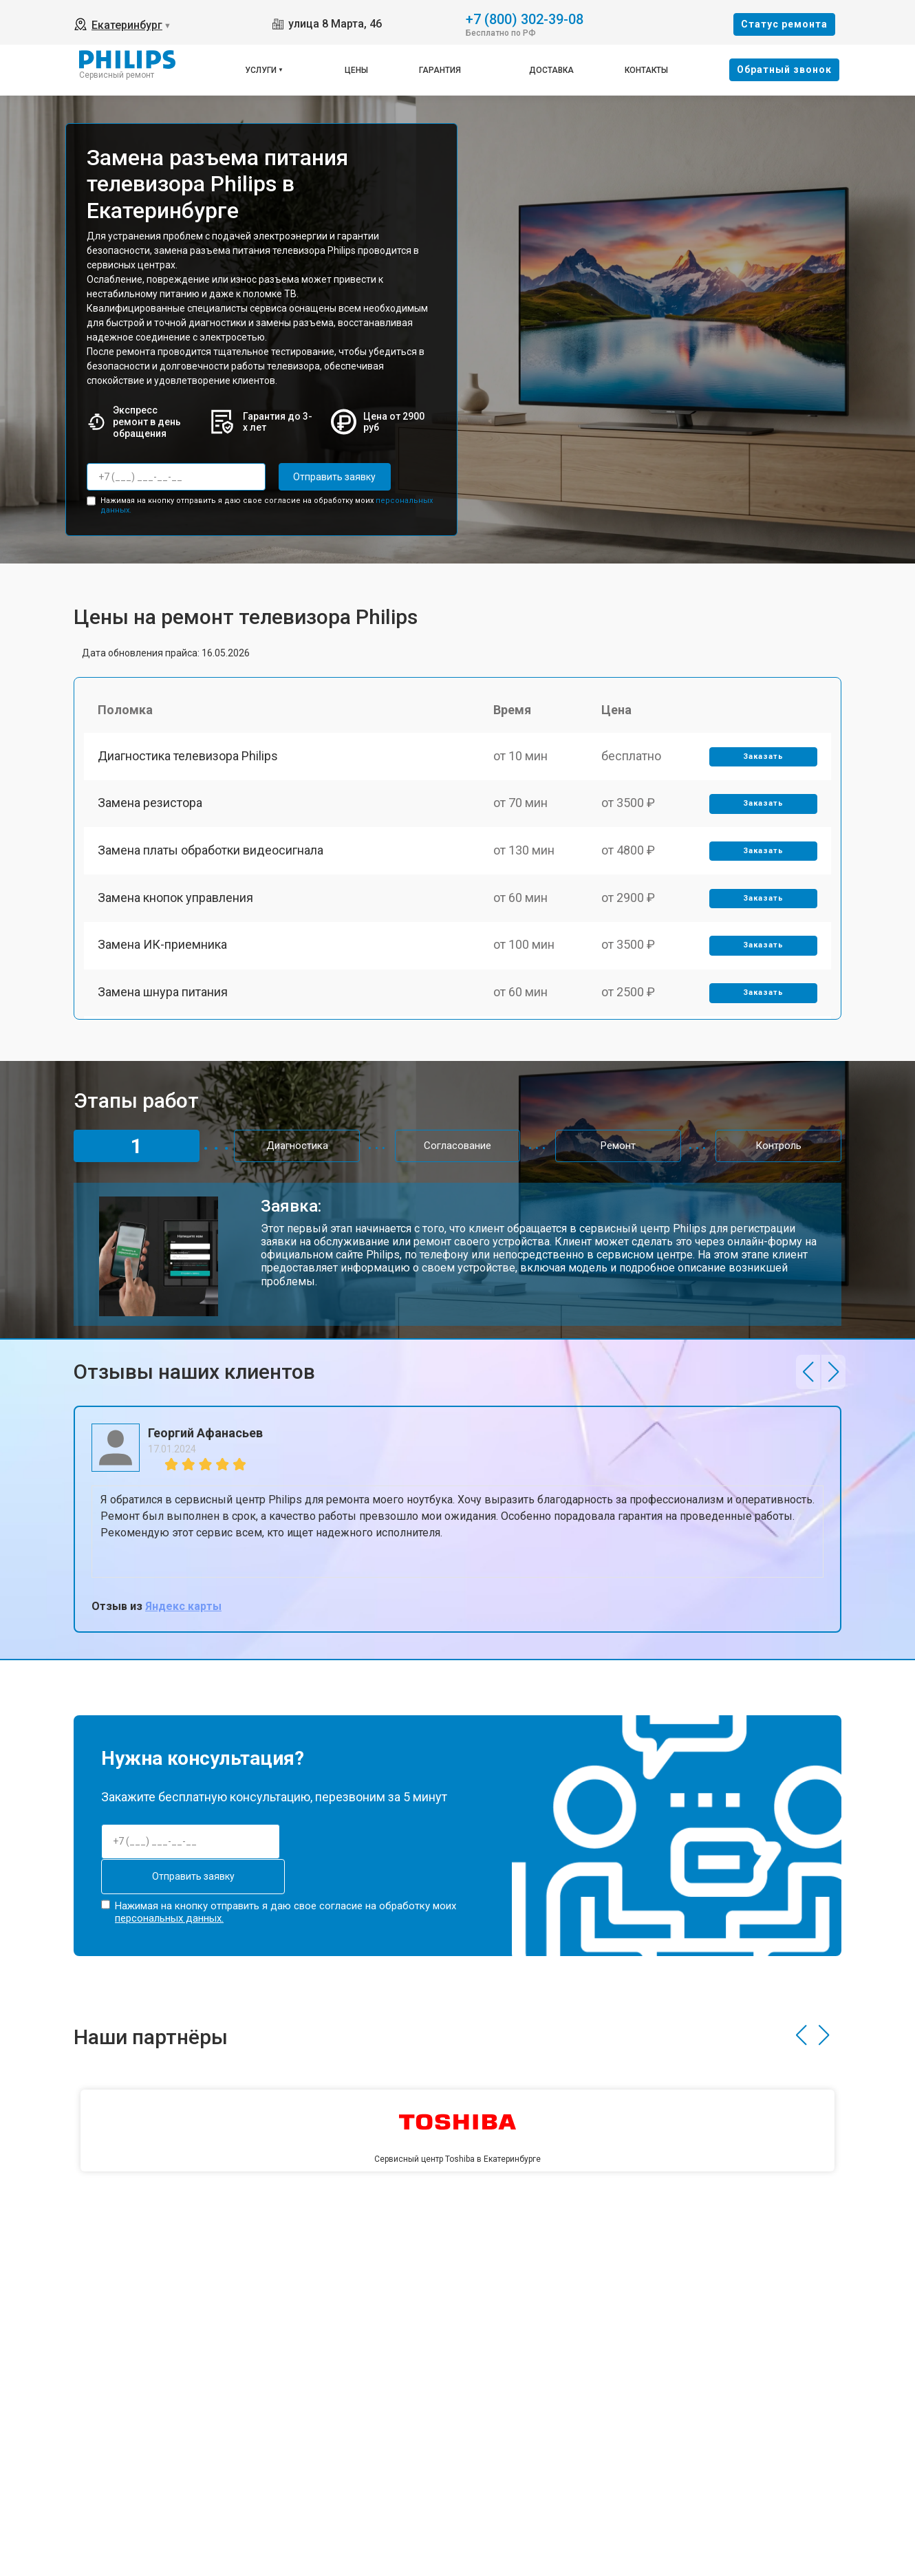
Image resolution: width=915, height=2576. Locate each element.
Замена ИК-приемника (162, 947)
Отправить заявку (333, 476)
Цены (356, 70)
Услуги (261, 70)
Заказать (763, 756)
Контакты (646, 70)
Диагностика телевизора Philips (188, 756)
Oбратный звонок (784, 69)
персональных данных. (169, 1917)
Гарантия (440, 70)
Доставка (551, 70)
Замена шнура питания (163, 995)
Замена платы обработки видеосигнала (210, 851)
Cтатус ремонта (784, 24)
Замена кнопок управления (175, 899)
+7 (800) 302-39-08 (524, 18)
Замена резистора (150, 804)
